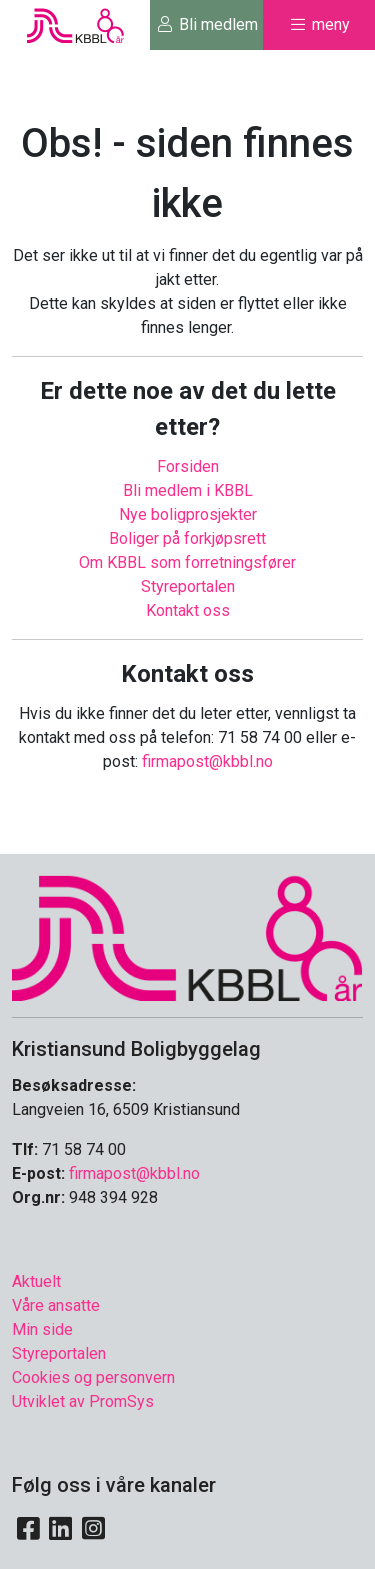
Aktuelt (36, 1281)
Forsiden (188, 466)
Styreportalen (188, 586)
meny (319, 24)
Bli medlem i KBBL (188, 490)
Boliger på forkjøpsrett (187, 538)
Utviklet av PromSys (83, 1401)
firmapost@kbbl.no (207, 761)
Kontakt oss (188, 610)
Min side (42, 1329)
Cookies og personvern (93, 1377)
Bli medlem (206, 24)
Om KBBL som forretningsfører (187, 562)
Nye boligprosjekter (188, 514)
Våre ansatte (56, 1305)
